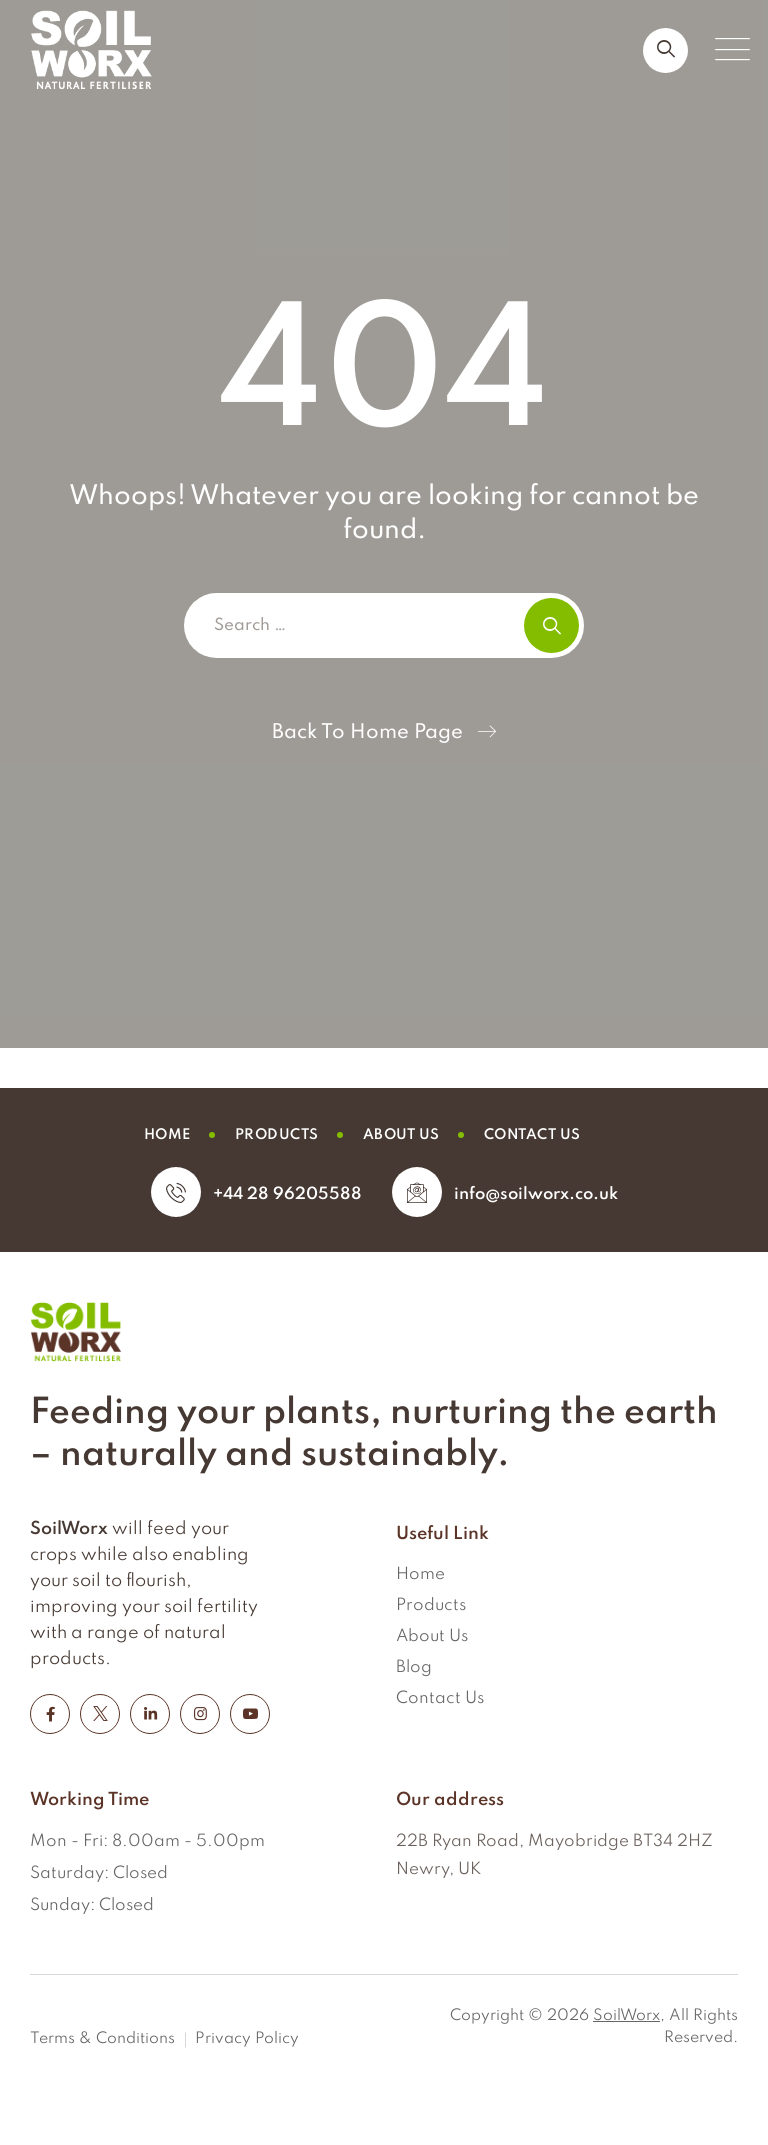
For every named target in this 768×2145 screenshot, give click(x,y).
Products (431, 1605)
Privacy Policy (247, 2039)
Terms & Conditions (102, 2039)
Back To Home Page (367, 733)
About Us (432, 1636)
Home (420, 1574)
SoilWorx (626, 2016)
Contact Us (440, 1698)
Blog (414, 1667)
